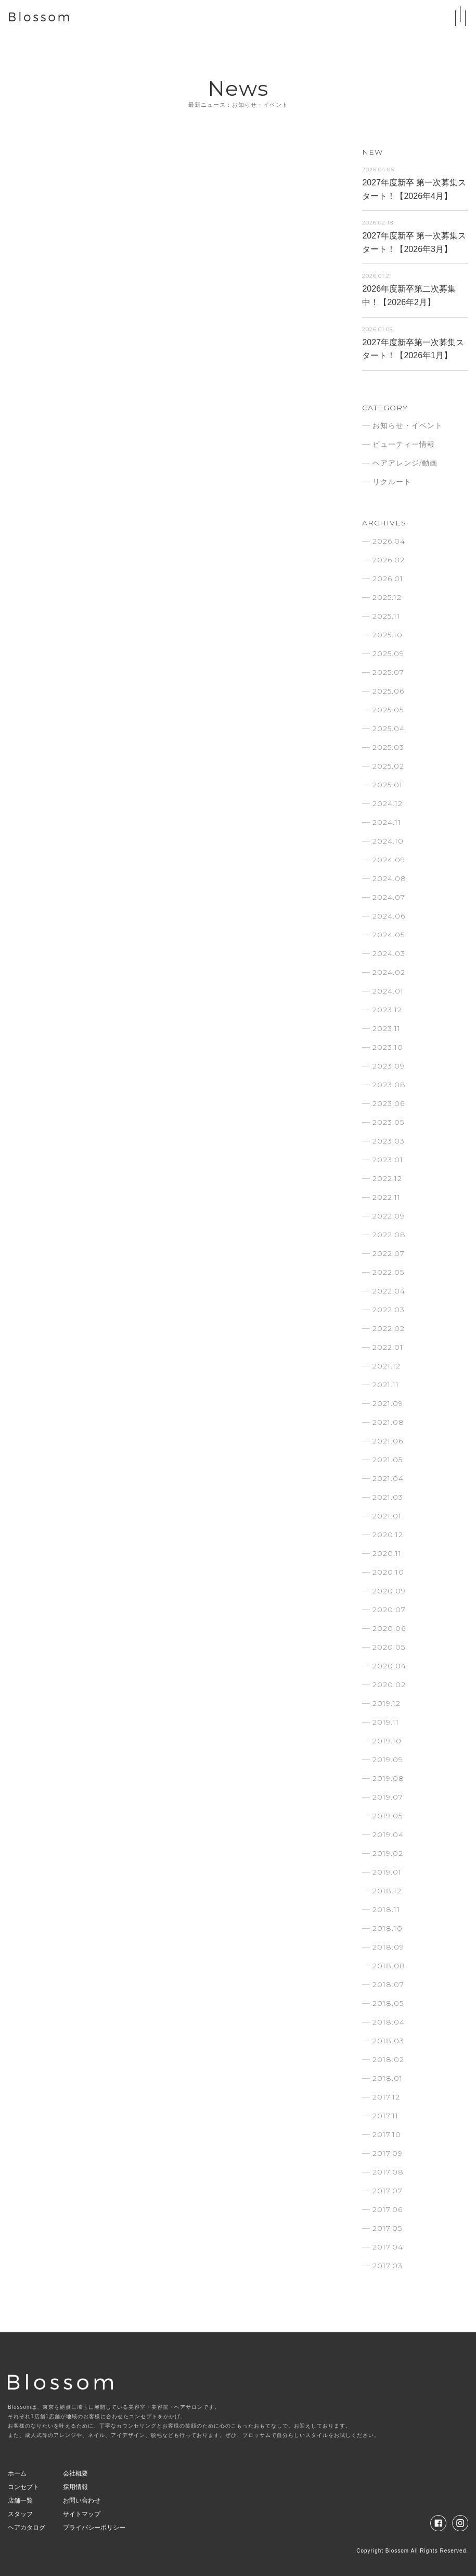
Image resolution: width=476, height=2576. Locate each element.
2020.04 (389, 1665)
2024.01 (388, 991)
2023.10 (387, 1047)
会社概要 (75, 2473)
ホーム (17, 2473)
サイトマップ (81, 2514)
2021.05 (387, 1459)
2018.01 (387, 2078)
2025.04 (388, 728)
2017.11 (385, 2115)
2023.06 (388, 1103)
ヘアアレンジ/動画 (405, 463)
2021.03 (387, 1497)
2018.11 (386, 1909)
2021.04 (388, 1478)
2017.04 (387, 2247)
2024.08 (389, 878)
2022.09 (388, 1216)
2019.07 (387, 1797)
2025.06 (388, 691)
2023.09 (388, 1066)
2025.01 (387, 784)
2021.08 (388, 1422)
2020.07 (389, 1609)
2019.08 (388, 1778)
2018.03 (388, 2040)
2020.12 (387, 1534)
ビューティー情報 (403, 444)
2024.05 (388, 934)
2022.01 (387, 1347)
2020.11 (387, 1553)
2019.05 (387, 1815)
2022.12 (387, 1178)
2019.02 (387, 1853)
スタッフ (20, 2514)
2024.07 (388, 897)
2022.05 (388, 1272)
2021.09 (387, 1403)
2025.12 (387, 597)
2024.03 (388, 953)
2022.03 (388, 1309)
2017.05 (387, 2228)
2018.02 (388, 2059)
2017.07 (387, 2190)
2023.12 (387, 1009)
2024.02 (388, 972)
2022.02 (388, 1328)
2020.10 (388, 1572)
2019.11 (385, 1722)
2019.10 (387, 1740)
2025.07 (388, 672)
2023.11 (386, 1028)
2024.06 (388, 916)
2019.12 (386, 1703)
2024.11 (386, 822)
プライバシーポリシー (94, 2527)
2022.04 (388, 1291)
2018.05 (388, 2003)
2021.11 (385, 1384)
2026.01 (387, 578)
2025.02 (388, 766)
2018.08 (388, 1965)
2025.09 (388, 653)
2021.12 (386, 1366)
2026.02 (388, 559)
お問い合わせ (81, 2500)
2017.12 (386, 2097)
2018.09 (388, 1947)
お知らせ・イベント (407, 425)
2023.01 (387, 1159)
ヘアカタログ (26, 2527)
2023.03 (388, 1141)
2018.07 (388, 1984)
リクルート (391, 481)
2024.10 (388, 841)
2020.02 (389, 1684)
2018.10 (387, 1928)
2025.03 (388, 747)
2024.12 (387, 803)
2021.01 (387, 1516)
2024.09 (388, 859)
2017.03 (387, 2265)
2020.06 (389, 1628)
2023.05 (388, 1122)
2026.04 (388, 541)
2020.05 (388, 1647)
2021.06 (387, 1441)
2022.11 (386, 1197)
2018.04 (388, 2022)
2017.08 (388, 2172)
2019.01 (387, 1872)
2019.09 (387, 1759)
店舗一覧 (20, 2500)
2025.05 (388, 709)
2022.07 (388, 1253)
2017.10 (386, 2134)
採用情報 (75, 2487)
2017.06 (387, 2209)
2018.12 (387, 1890)
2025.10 (387, 634)
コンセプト (23, 2487)
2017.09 (387, 2153)
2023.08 (389, 1084)
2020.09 (389, 1590)
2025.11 (386, 616)
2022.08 (389, 1234)
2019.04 (388, 1834)
